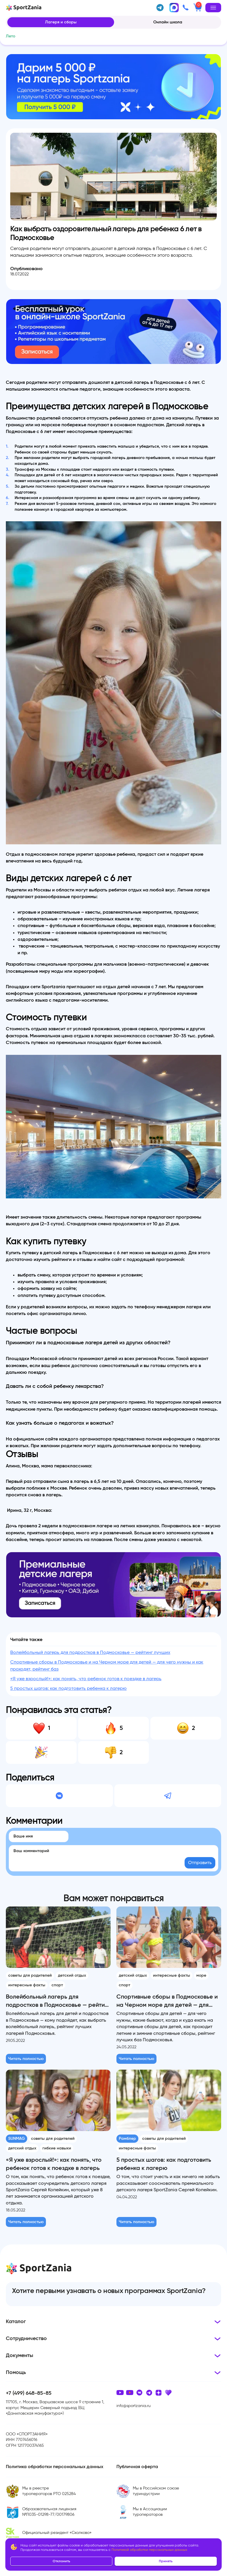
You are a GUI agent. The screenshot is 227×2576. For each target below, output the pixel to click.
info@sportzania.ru (133, 2406)
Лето (10, 36)
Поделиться (30, 1777)
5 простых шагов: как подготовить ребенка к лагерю (68, 1688)
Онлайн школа (167, 22)
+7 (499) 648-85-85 (28, 2393)
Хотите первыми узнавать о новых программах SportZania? (109, 2290)
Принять (166, 2561)
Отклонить (61, 2561)
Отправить (200, 1862)
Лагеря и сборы (61, 22)
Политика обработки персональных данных (54, 2466)
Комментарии (34, 1821)
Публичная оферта (137, 2466)
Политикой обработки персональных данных (149, 2549)
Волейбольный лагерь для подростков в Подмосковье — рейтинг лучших (90, 1652)
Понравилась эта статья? (58, 1710)
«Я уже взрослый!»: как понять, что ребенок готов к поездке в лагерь (85, 1678)
